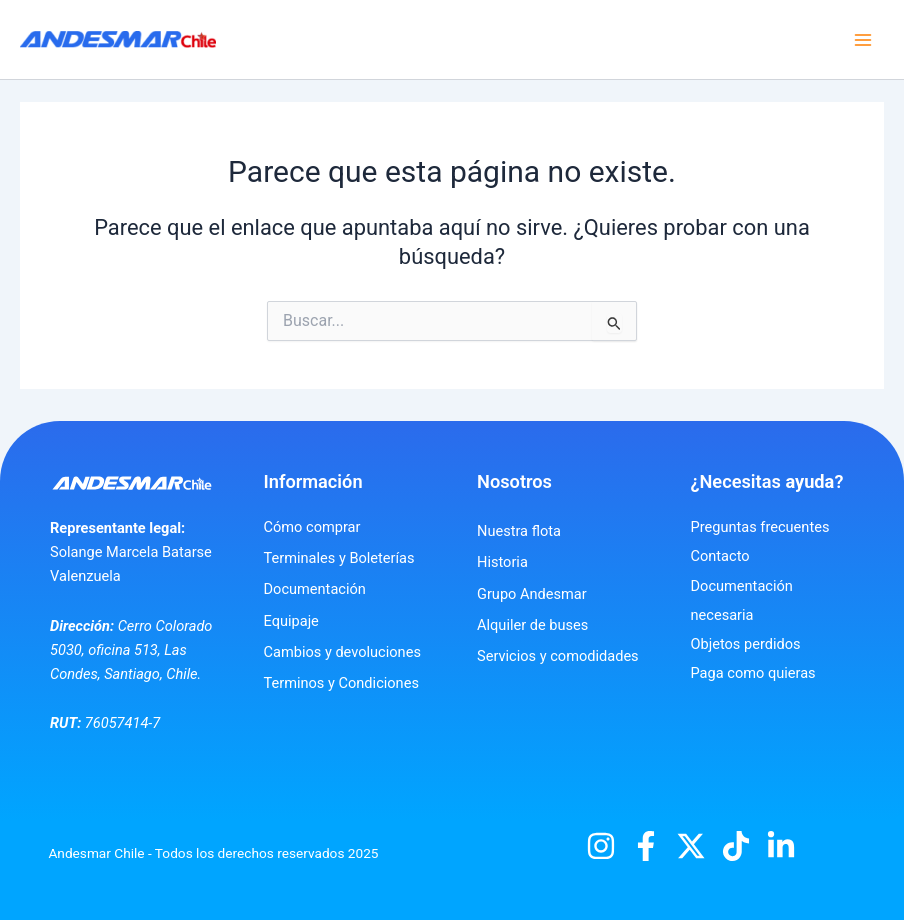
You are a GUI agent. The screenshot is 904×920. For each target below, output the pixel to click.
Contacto (720, 556)
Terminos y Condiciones (341, 683)
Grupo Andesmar (532, 594)
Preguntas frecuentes (760, 527)
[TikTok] (736, 846)
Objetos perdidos (746, 644)
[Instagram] (601, 846)
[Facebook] (646, 846)
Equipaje (291, 621)
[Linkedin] (781, 846)
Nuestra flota (519, 531)
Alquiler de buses (532, 625)
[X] (691, 846)
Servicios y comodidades (558, 656)
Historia (502, 562)
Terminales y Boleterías (339, 558)
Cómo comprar (312, 527)
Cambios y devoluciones (342, 652)
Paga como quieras (753, 673)
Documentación (315, 589)
